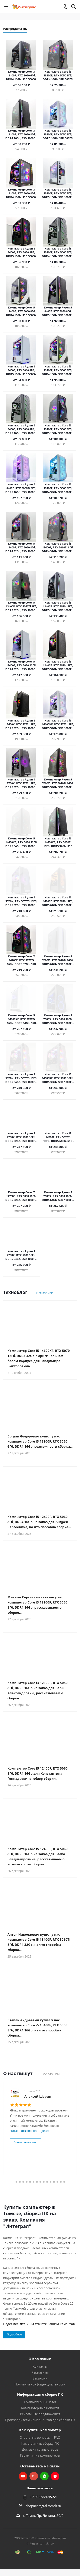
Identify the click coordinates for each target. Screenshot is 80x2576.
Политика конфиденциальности (40, 2384)
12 (54, 2182)
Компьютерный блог (40, 2402)
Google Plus (33, 2476)
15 (64, 2182)
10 (47, 2182)
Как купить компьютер (40, 2430)
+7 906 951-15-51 (43, 2497)
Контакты (40, 2366)
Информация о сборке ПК (40, 2394)
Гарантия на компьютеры (40, 2455)
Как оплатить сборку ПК (40, 2443)
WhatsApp (44, 2476)
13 (57, 2182)
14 (61, 2182)
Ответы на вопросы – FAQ (40, 2437)
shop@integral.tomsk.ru (43, 2506)
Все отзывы (51, 2074)
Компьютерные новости (40, 2408)
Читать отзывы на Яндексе (29, 2131)
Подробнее (14, 2334)
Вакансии (40, 2378)
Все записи (44, 1293)
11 (50, 2182)
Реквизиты (40, 2372)
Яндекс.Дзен (55, 2476)
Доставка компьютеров (40, 2449)
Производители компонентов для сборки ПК (40, 2420)
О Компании (40, 2359)
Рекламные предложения (40, 2414)
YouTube (23, 2476)
